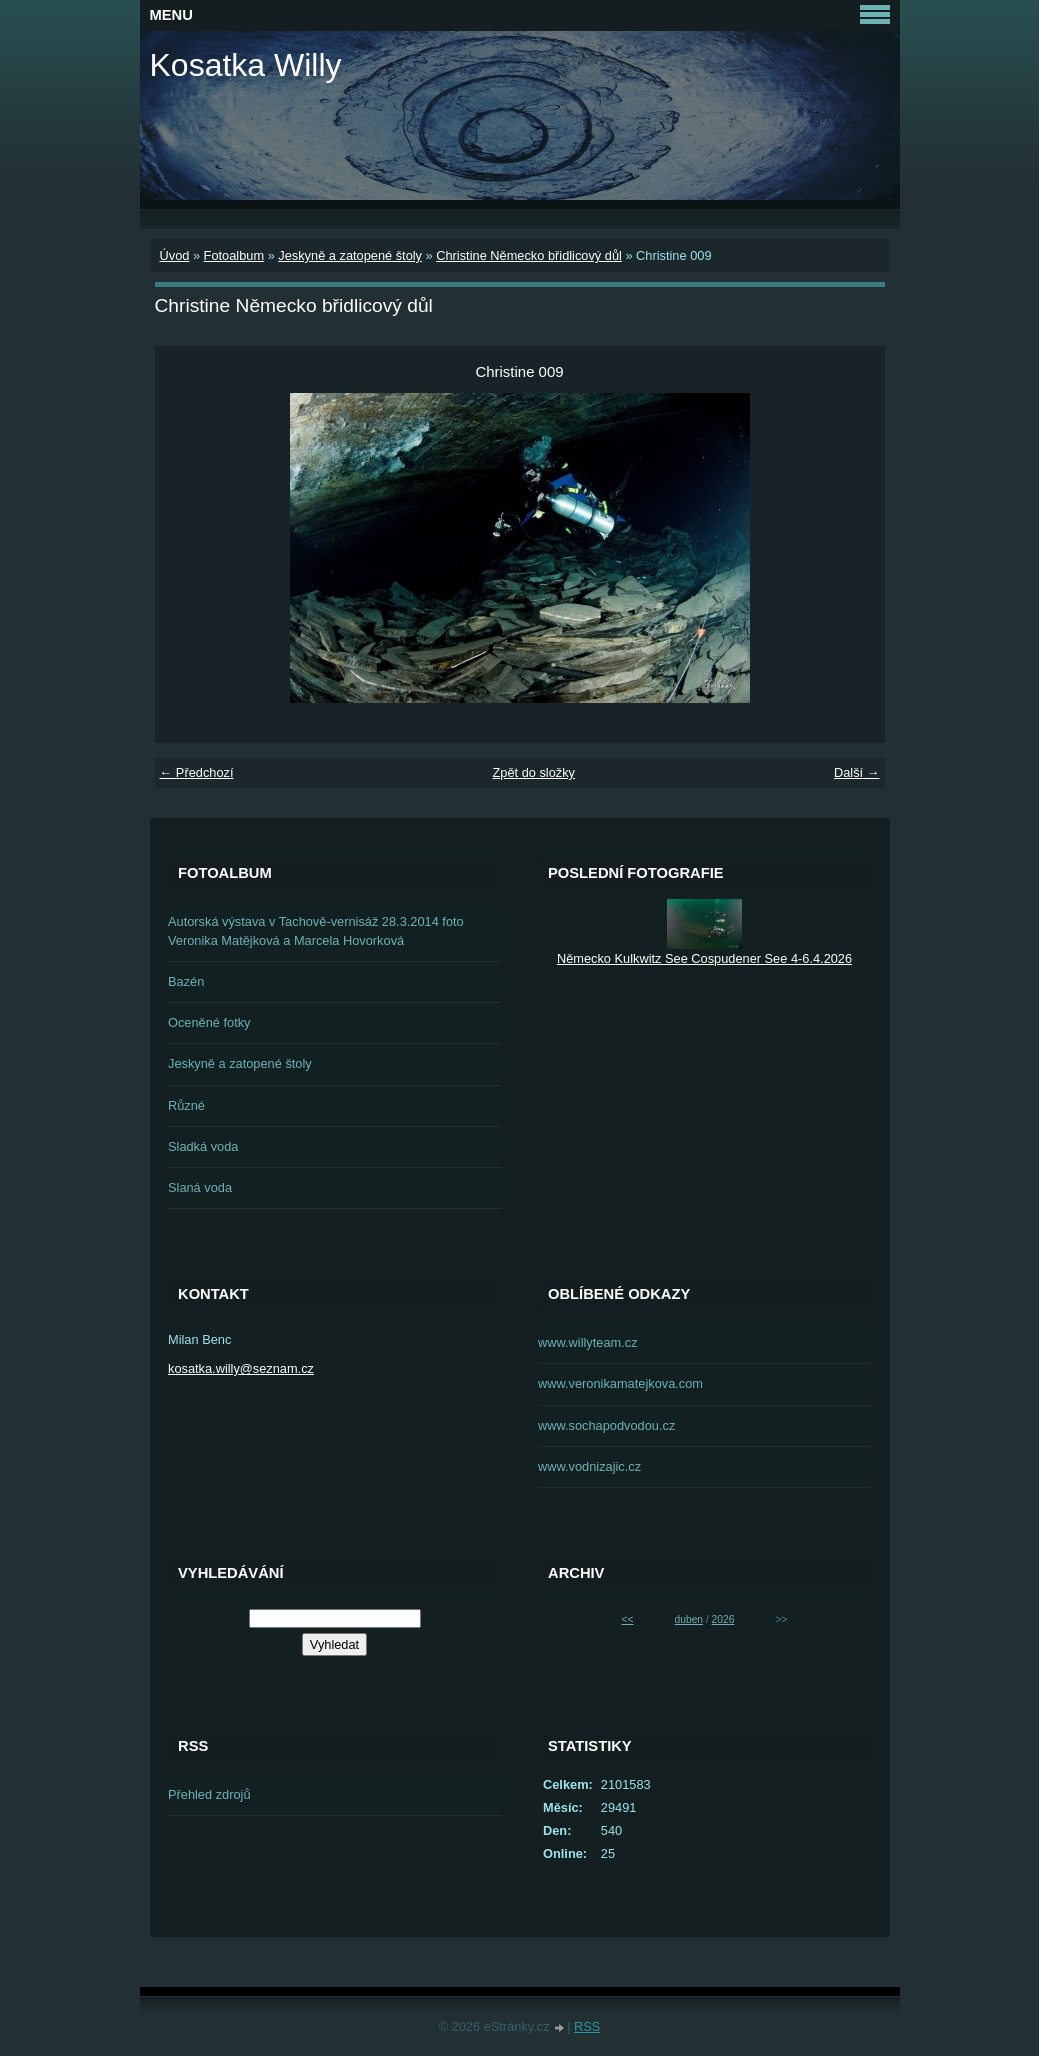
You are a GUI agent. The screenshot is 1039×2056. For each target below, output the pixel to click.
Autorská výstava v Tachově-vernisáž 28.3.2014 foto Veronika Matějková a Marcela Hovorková (316, 931)
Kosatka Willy (246, 65)
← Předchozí (197, 772)
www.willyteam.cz (588, 1342)
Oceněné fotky (209, 1022)
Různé (186, 1105)
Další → (857, 772)
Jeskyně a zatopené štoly (350, 255)
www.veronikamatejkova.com (620, 1383)
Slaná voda (200, 1187)
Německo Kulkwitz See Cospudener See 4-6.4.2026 (704, 958)
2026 (723, 1619)
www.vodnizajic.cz (589, 1466)
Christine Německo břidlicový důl (529, 255)
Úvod (175, 255)
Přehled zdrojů (209, 1794)
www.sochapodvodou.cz (606, 1425)
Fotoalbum (234, 255)
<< (628, 1619)
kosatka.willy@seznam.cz (241, 1368)
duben (689, 1619)
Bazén (186, 981)
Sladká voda (203, 1146)
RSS (587, 2026)
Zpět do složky (533, 772)
